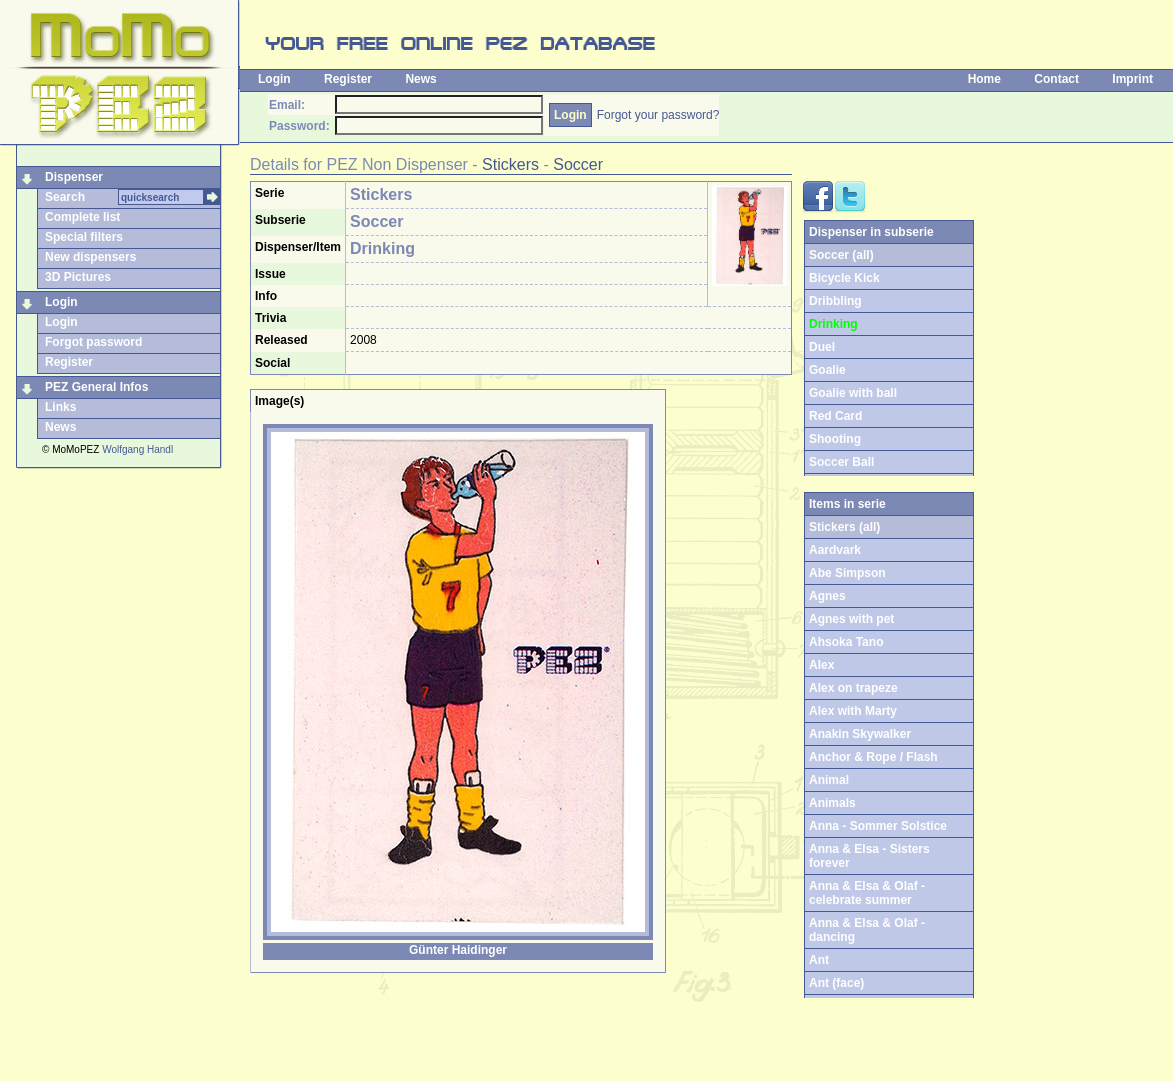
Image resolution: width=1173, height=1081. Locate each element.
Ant (819, 960)
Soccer (578, 164)
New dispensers (90, 257)
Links (60, 407)
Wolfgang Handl (137, 449)
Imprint (1132, 79)
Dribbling (835, 301)
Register (348, 79)
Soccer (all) (841, 255)
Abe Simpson (847, 573)
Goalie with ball (853, 393)
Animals (832, 803)
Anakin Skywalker (860, 734)
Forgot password (93, 342)
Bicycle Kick (844, 278)
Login (274, 79)
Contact (1056, 79)
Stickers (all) (844, 527)
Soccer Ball (841, 462)
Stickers (510, 164)
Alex (821, 665)
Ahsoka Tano (846, 642)
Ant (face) (836, 983)
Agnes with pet (851, 619)
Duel (822, 347)
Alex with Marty (853, 711)
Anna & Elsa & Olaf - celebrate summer (867, 893)
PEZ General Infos (96, 387)
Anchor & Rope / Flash (873, 757)
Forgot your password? (658, 115)
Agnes (827, 596)
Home (984, 79)
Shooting (835, 439)
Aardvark (835, 550)
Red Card (835, 416)
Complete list (82, 217)
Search (65, 197)
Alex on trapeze (853, 688)
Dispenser (74, 177)
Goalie (827, 370)
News (420, 79)
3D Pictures (78, 277)
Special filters (84, 237)
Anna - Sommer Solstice (878, 826)
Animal (829, 780)
